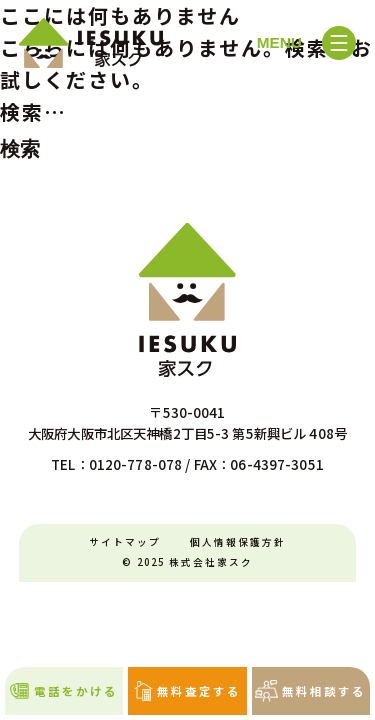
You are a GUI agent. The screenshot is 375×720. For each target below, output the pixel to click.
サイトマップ (125, 542)
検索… (33, 111)
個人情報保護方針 (238, 542)
